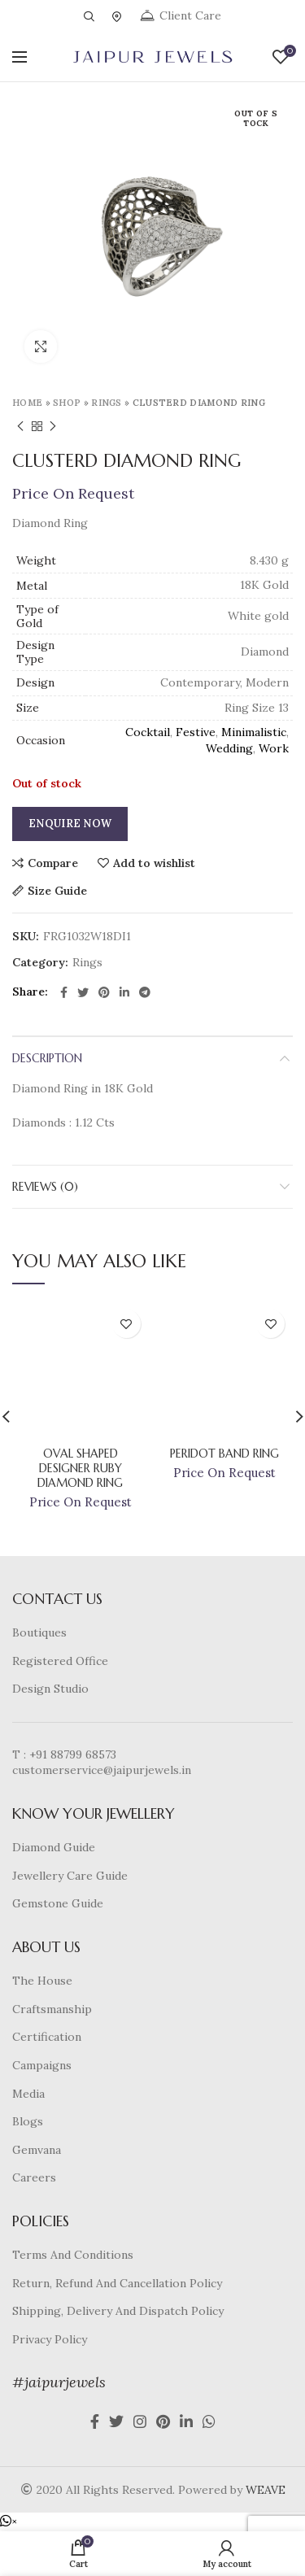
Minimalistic (253, 732)
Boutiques (39, 1632)
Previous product (20, 427)
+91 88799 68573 (72, 1754)
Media (28, 2093)
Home (27, 402)
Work (274, 748)
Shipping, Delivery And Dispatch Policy (118, 2311)
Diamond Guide (53, 1847)
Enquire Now (69, 823)
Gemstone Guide (57, 1903)
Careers (34, 2177)
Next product (53, 427)
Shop (67, 402)
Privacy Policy (49, 2339)
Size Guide (57, 890)
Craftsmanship (52, 2009)
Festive (196, 732)
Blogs (27, 2121)
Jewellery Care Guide (70, 1875)
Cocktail (147, 732)
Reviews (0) (45, 1186)
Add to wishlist (154, 863)
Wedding (229, 748)
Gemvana (36, 2149)
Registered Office (60, 1661)
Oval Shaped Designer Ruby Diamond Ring (80, 1468)
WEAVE (265, 2489)
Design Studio (50, 1688)
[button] (8, 2521)
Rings (106, 402)
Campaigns (42, 2065)
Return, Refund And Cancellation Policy (117, 2283)
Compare (53, 863)
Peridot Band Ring (224, 1453)
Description (47, 1058)
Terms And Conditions (72, 2254)
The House (42, 1980)
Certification (46, 2036)
